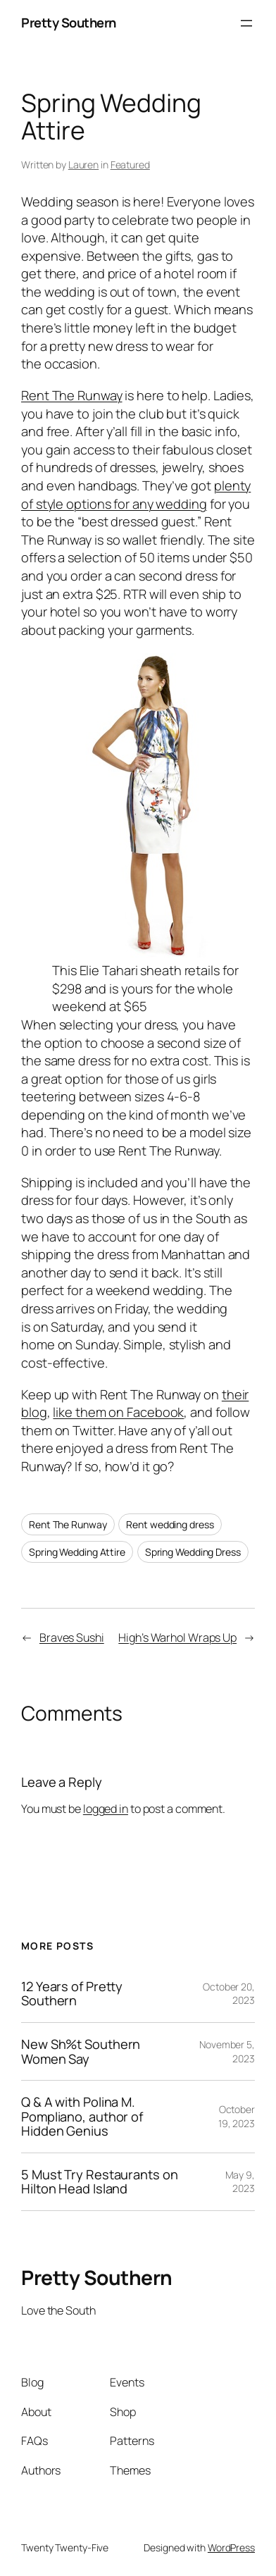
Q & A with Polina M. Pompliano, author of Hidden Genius (82, 2116)
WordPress (231, 2547)
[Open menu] (246, 23)
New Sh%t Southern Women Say (80, 2051)
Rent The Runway (72, 395)
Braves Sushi (71, 1637)
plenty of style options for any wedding (136, 494)
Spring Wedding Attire (77, 1552)
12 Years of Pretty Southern (72, 1993)
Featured (130, 164)
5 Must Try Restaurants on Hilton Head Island (99, 2181)
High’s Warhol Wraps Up (177, 1637)
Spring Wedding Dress (193, 1552)
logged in (105, 1808)
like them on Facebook (118, 1412)
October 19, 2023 (236, 2116)
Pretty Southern (68, 22)
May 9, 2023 (240, 2182)
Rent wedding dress (169, 1524)
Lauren (83, 164)
